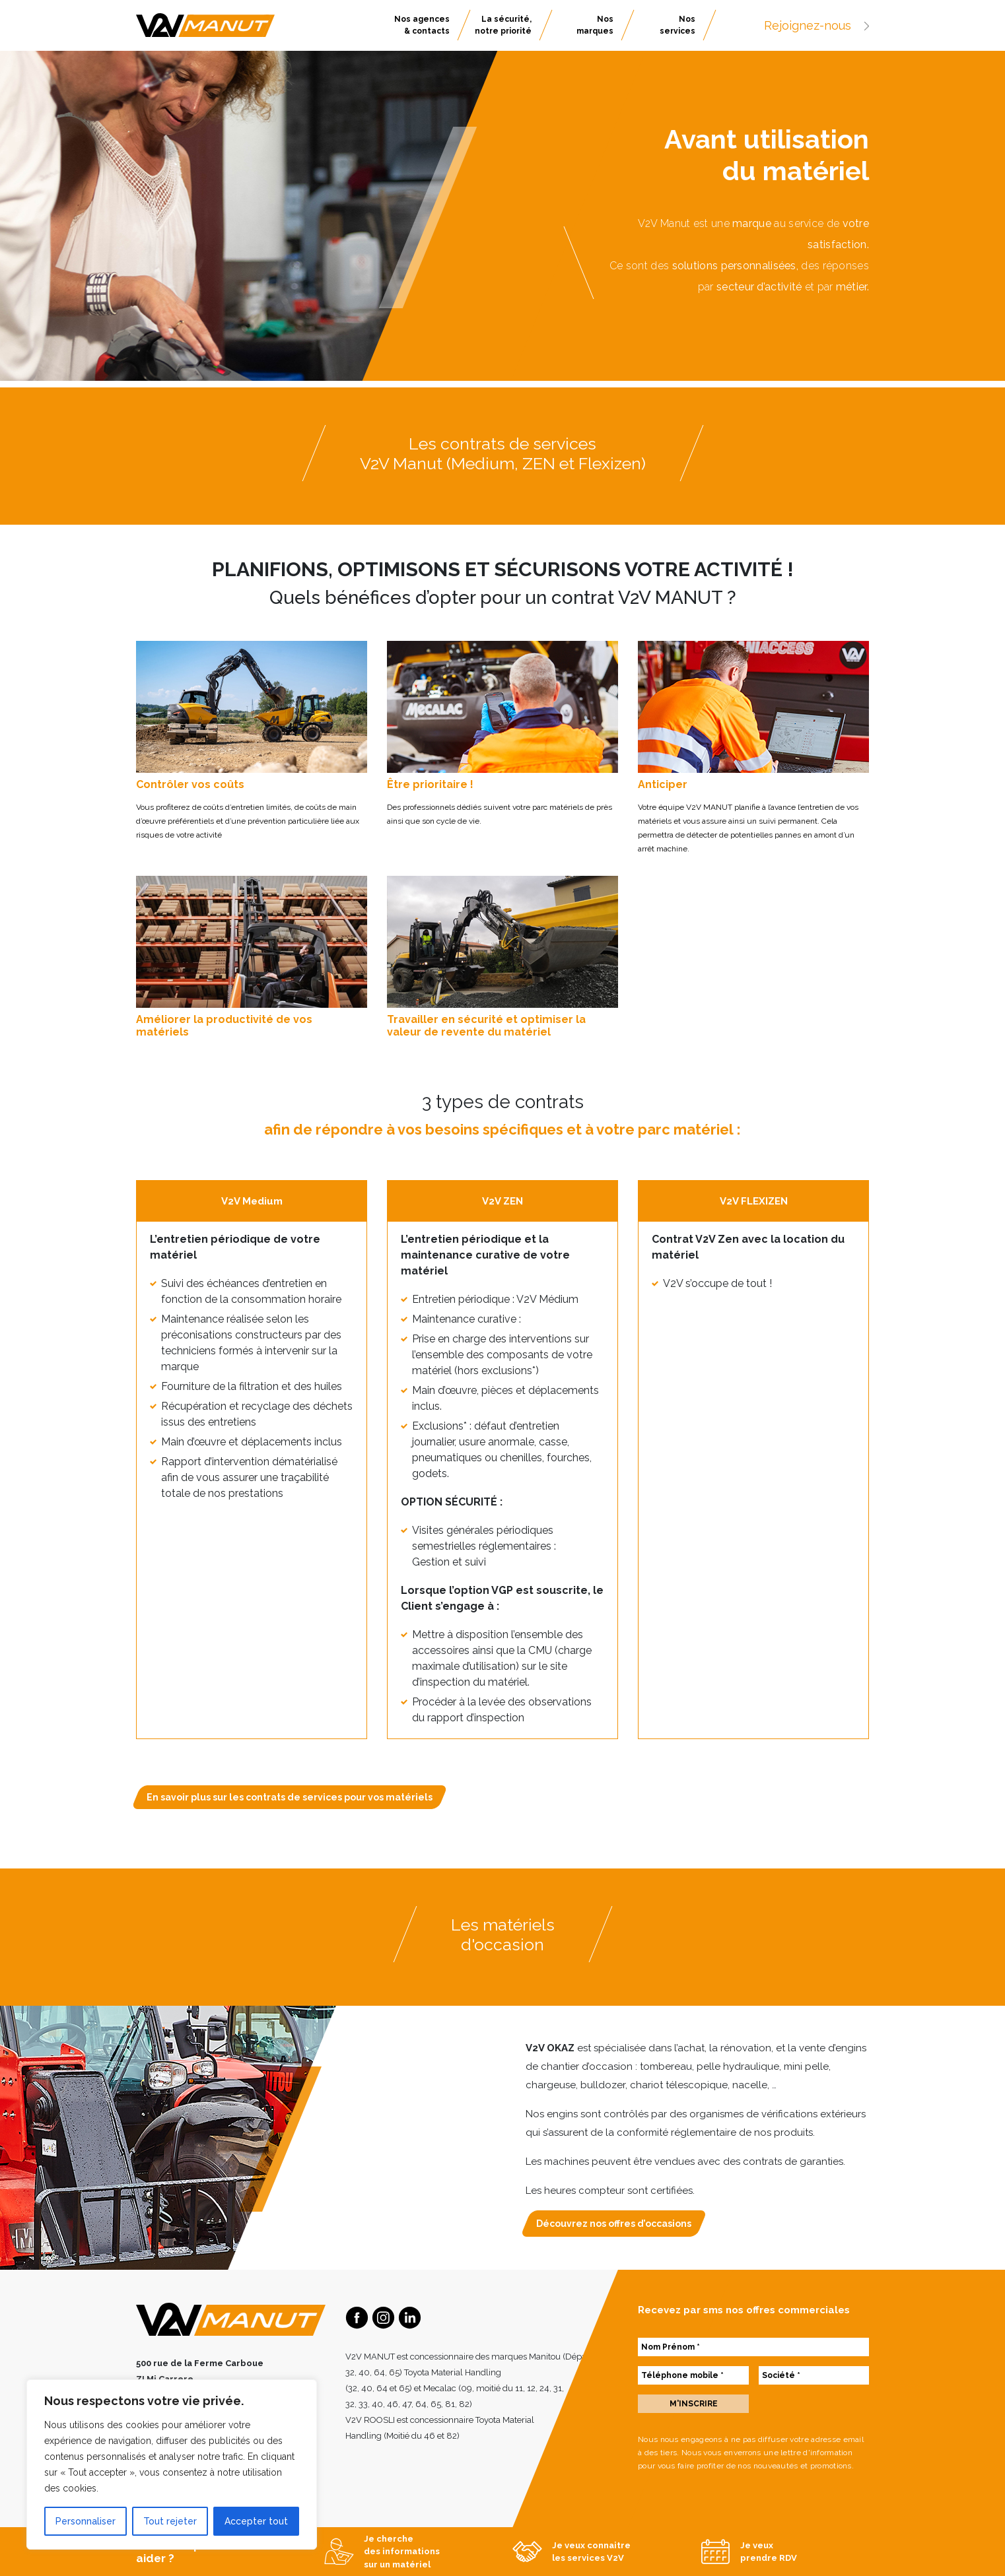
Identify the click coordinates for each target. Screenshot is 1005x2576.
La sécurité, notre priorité (503, 25)
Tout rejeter (170, 2521)
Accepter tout (256, 2521)
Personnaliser (85, 2521)
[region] (171, 2464)
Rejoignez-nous (816, 25)
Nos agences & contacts (422, 25)
